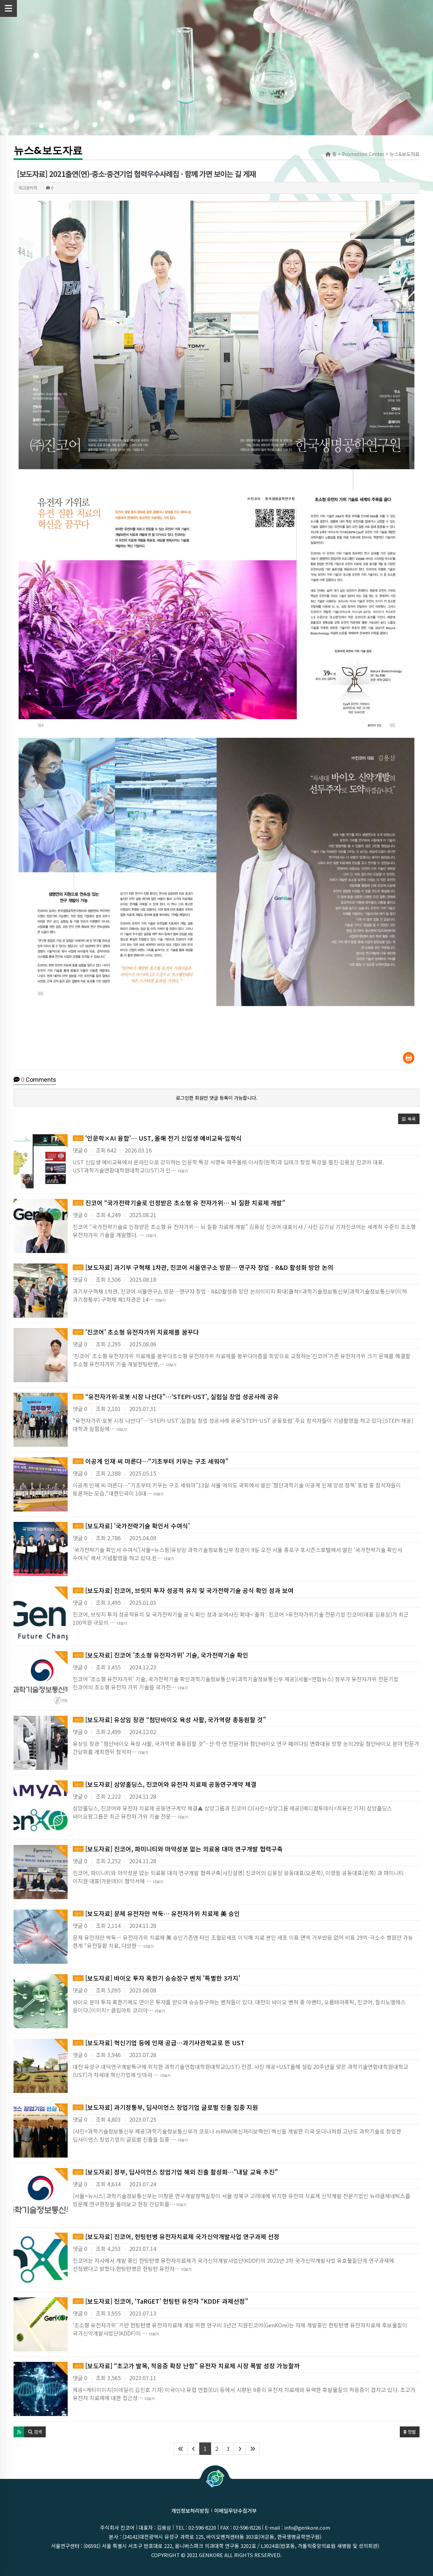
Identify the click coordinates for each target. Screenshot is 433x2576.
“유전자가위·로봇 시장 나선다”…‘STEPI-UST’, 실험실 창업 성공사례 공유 (176, 1396)
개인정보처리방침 (190, 2510)
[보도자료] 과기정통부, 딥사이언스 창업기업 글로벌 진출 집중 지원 (165, 2107)
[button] (408, 1119)
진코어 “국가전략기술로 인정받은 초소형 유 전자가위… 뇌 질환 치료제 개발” (179, 1202)
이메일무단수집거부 (235, 2510)
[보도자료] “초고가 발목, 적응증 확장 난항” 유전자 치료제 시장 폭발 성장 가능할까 (186, 2365)
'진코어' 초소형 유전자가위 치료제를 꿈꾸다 (136, 1331)
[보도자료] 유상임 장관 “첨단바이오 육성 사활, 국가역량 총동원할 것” (169, 1719)
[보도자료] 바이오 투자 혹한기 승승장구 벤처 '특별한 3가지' (156, 1978)
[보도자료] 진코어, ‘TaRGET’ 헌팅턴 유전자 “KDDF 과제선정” (160, 2301)
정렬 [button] (410, 2432)
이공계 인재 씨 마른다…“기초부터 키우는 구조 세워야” (150, 1461)
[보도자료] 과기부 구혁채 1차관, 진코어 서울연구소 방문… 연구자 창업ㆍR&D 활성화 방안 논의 (203, 1267)
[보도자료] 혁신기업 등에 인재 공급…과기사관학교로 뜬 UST (159, 2042)
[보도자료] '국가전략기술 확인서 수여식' (131, 1525)
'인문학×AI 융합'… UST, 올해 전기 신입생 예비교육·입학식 (157, 1138)
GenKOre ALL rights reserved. (240, 2554)
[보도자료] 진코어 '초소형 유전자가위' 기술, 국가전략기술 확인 (160, 1654)
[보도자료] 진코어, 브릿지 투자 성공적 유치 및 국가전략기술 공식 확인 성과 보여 (183, 1590)
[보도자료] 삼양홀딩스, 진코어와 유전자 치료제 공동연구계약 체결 (164, 1784)
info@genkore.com (307, 2527)
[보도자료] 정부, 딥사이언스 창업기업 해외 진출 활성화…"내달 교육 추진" (175, 2171)
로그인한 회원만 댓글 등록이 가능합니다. (216, 1097)
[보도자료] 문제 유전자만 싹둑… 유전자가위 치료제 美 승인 (156, 1913)
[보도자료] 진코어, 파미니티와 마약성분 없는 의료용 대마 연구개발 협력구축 (178, 1848)
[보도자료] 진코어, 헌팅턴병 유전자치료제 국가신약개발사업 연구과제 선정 (176, 2236)
